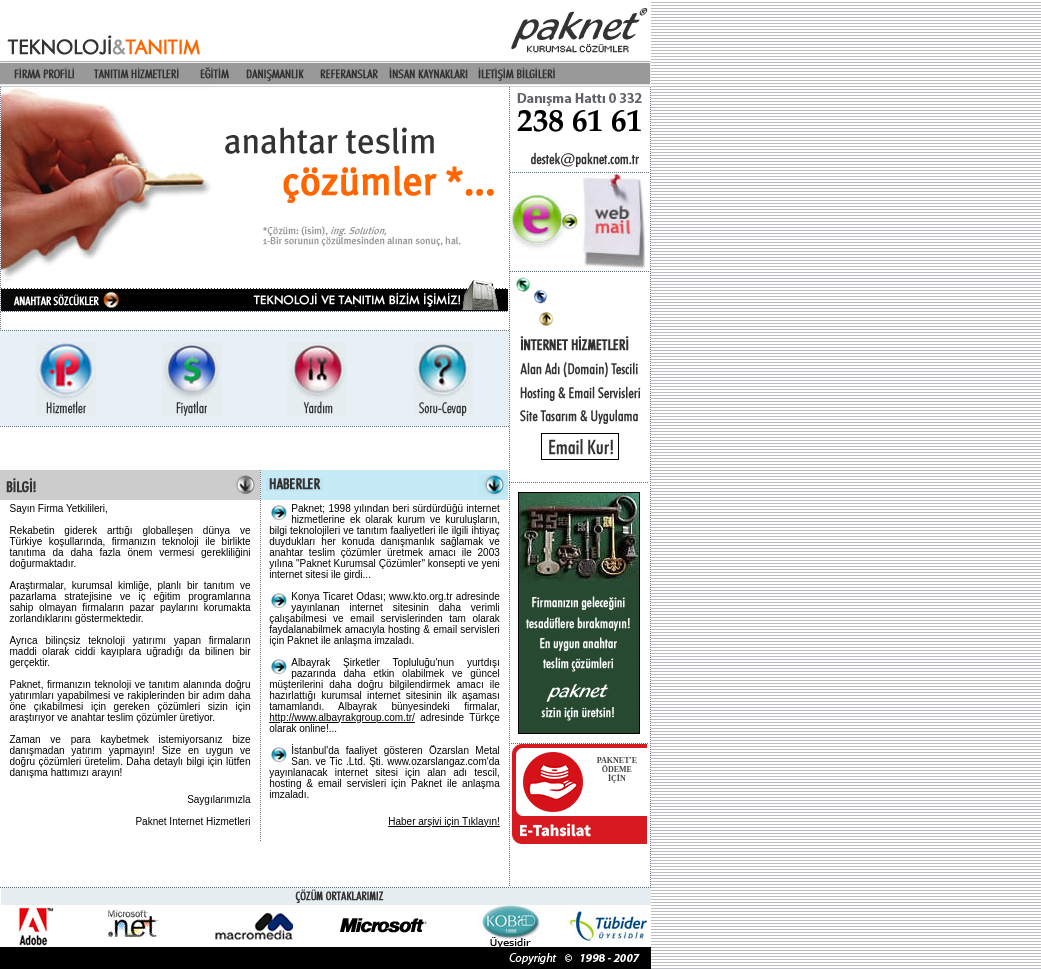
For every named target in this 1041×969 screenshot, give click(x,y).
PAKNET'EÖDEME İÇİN (617, 769)
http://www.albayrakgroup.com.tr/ (342, 717)
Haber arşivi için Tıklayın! (444, 821)
